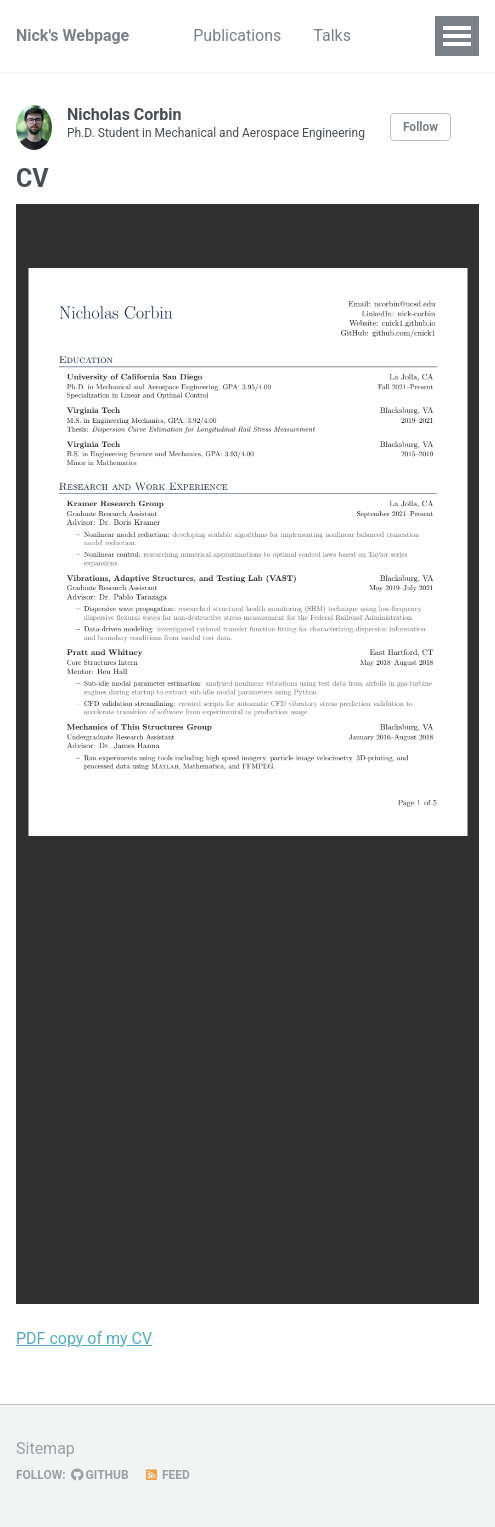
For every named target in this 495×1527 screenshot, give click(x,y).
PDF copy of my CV (84, 1338)
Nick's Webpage (72, 35)
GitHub (100, 1475)
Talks (332, 35)
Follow (420, 127)
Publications (237, 35)
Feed (167, 1475)
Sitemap (45, 1448)
